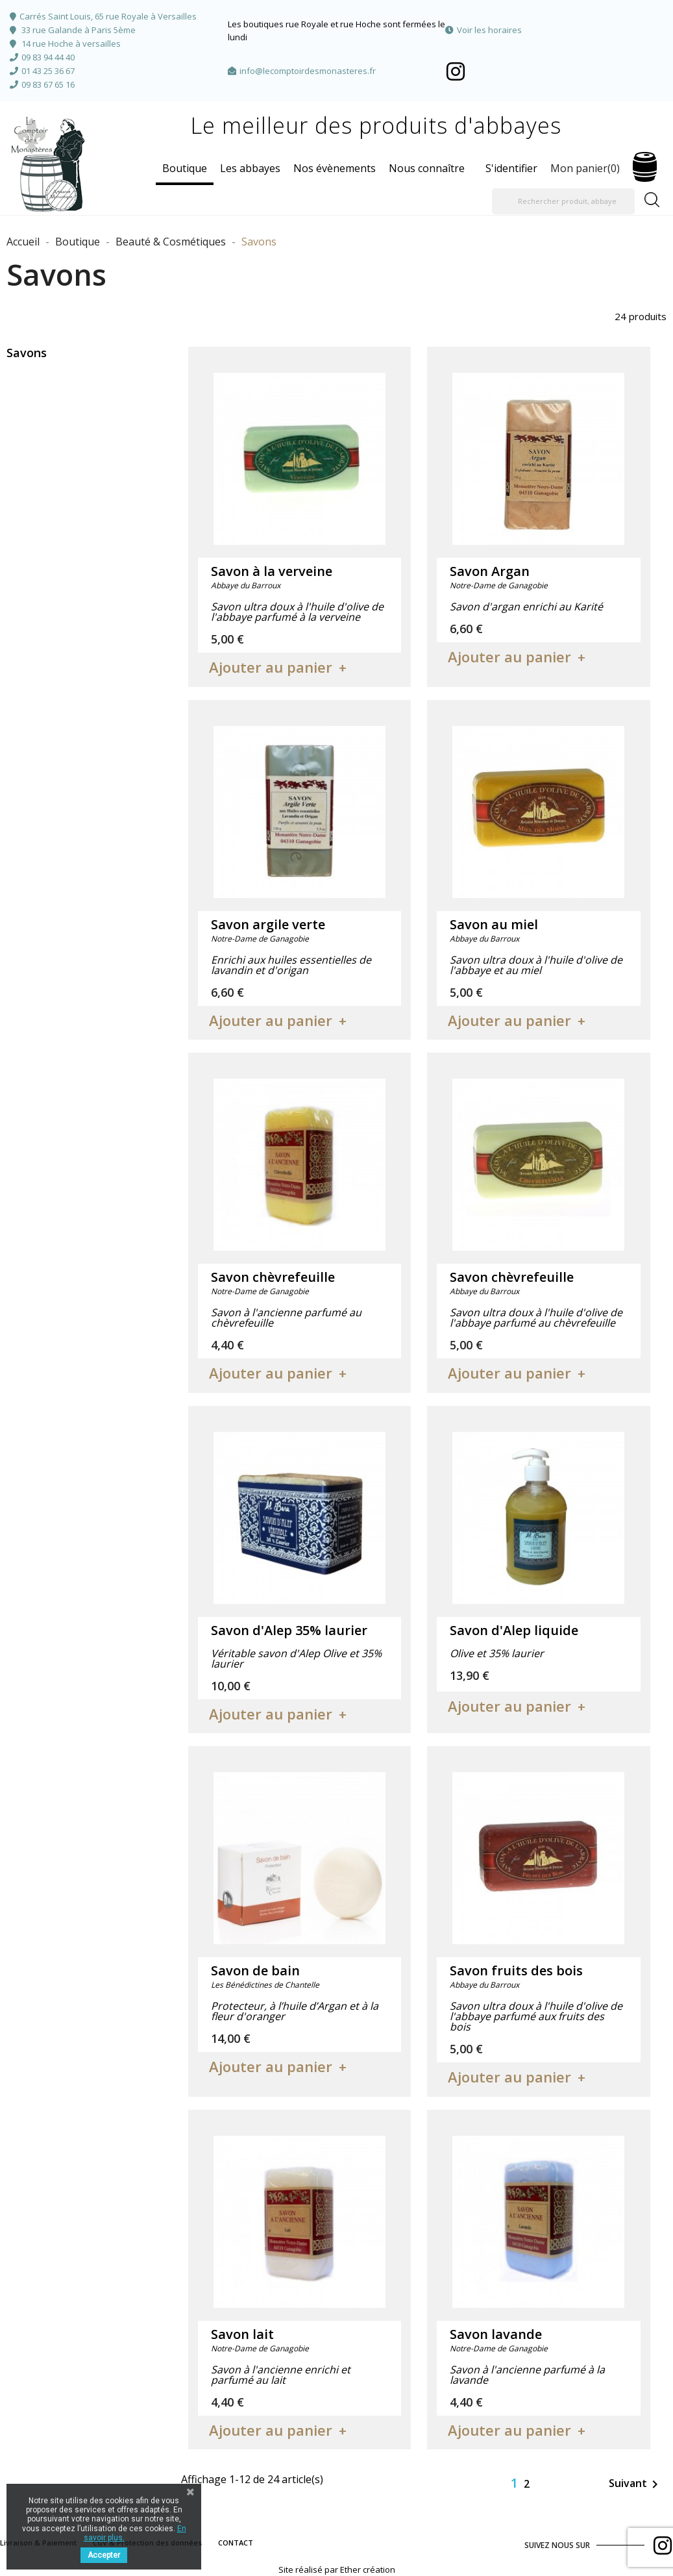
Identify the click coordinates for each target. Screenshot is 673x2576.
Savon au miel (494, 924)
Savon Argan (490, 571)
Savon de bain (255, 1970)
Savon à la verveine (271, 571)
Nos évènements (334, 168)
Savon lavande (496, 2334)
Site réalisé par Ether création (336, 2569)
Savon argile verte (268, 924)
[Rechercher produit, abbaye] (563, 201)
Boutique (184, 168)
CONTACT (235, 2542)
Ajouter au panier (270, 667)
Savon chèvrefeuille (273, 1277)
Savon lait (242, 2334)
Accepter (104, 2555)
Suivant (636, 2484)
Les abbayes (250, 168)
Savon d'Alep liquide (514, 1630)
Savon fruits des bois (516, 1970)
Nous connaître (427, 168)
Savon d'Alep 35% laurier (289, 1630)
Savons (26, 352)
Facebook (456, 71)
